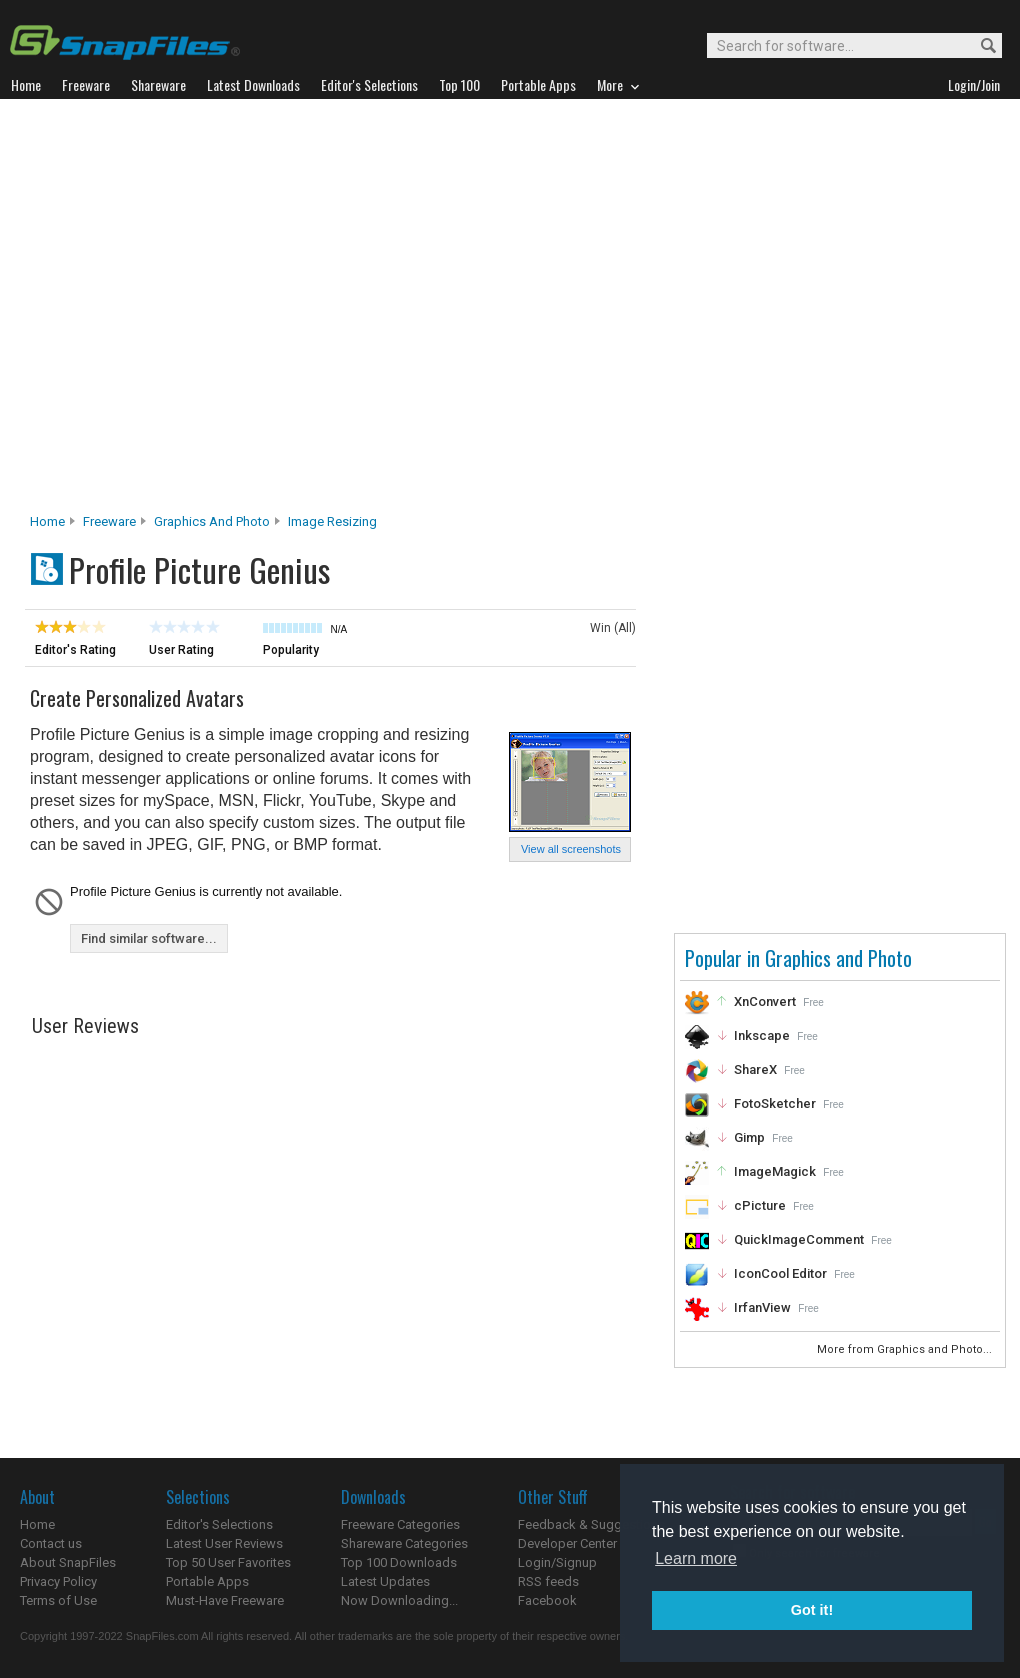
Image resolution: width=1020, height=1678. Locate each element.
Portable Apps (207, 1581)
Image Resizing (332, 521)
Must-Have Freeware (225, 1600)
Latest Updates (385, 1581)
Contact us (51, 1543)
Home (47, 521)
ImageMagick (775, 1171)
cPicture (760, 1205)
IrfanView (762, 1307)
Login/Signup (557, 1562)
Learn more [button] (696, 1558)
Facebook (547, 1600)
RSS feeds (548, 1581)
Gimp (749, 1137)
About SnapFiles (68, 1562)
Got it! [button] (812, 1610)
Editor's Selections (219, 1524)
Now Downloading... (399, 1600)
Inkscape (762, 1035)
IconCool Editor (780, 1273)
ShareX (755, 1069)
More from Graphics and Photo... (906, 1349)
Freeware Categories (400, 1524)
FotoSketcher (775, 1103)
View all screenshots (571, 849)
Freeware (109, 521)
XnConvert (765, 1001)
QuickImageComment (799, 1239)
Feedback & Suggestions (591, 1524)
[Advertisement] (197, 311)
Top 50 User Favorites (228, 1562)
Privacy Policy (58, 1581)
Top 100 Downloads (399, 1562)
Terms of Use (58, 1600)
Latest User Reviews (224, 1543)
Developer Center (567, 1543)
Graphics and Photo (212, 521)
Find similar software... (149, 938)
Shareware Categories (404, 1543)
